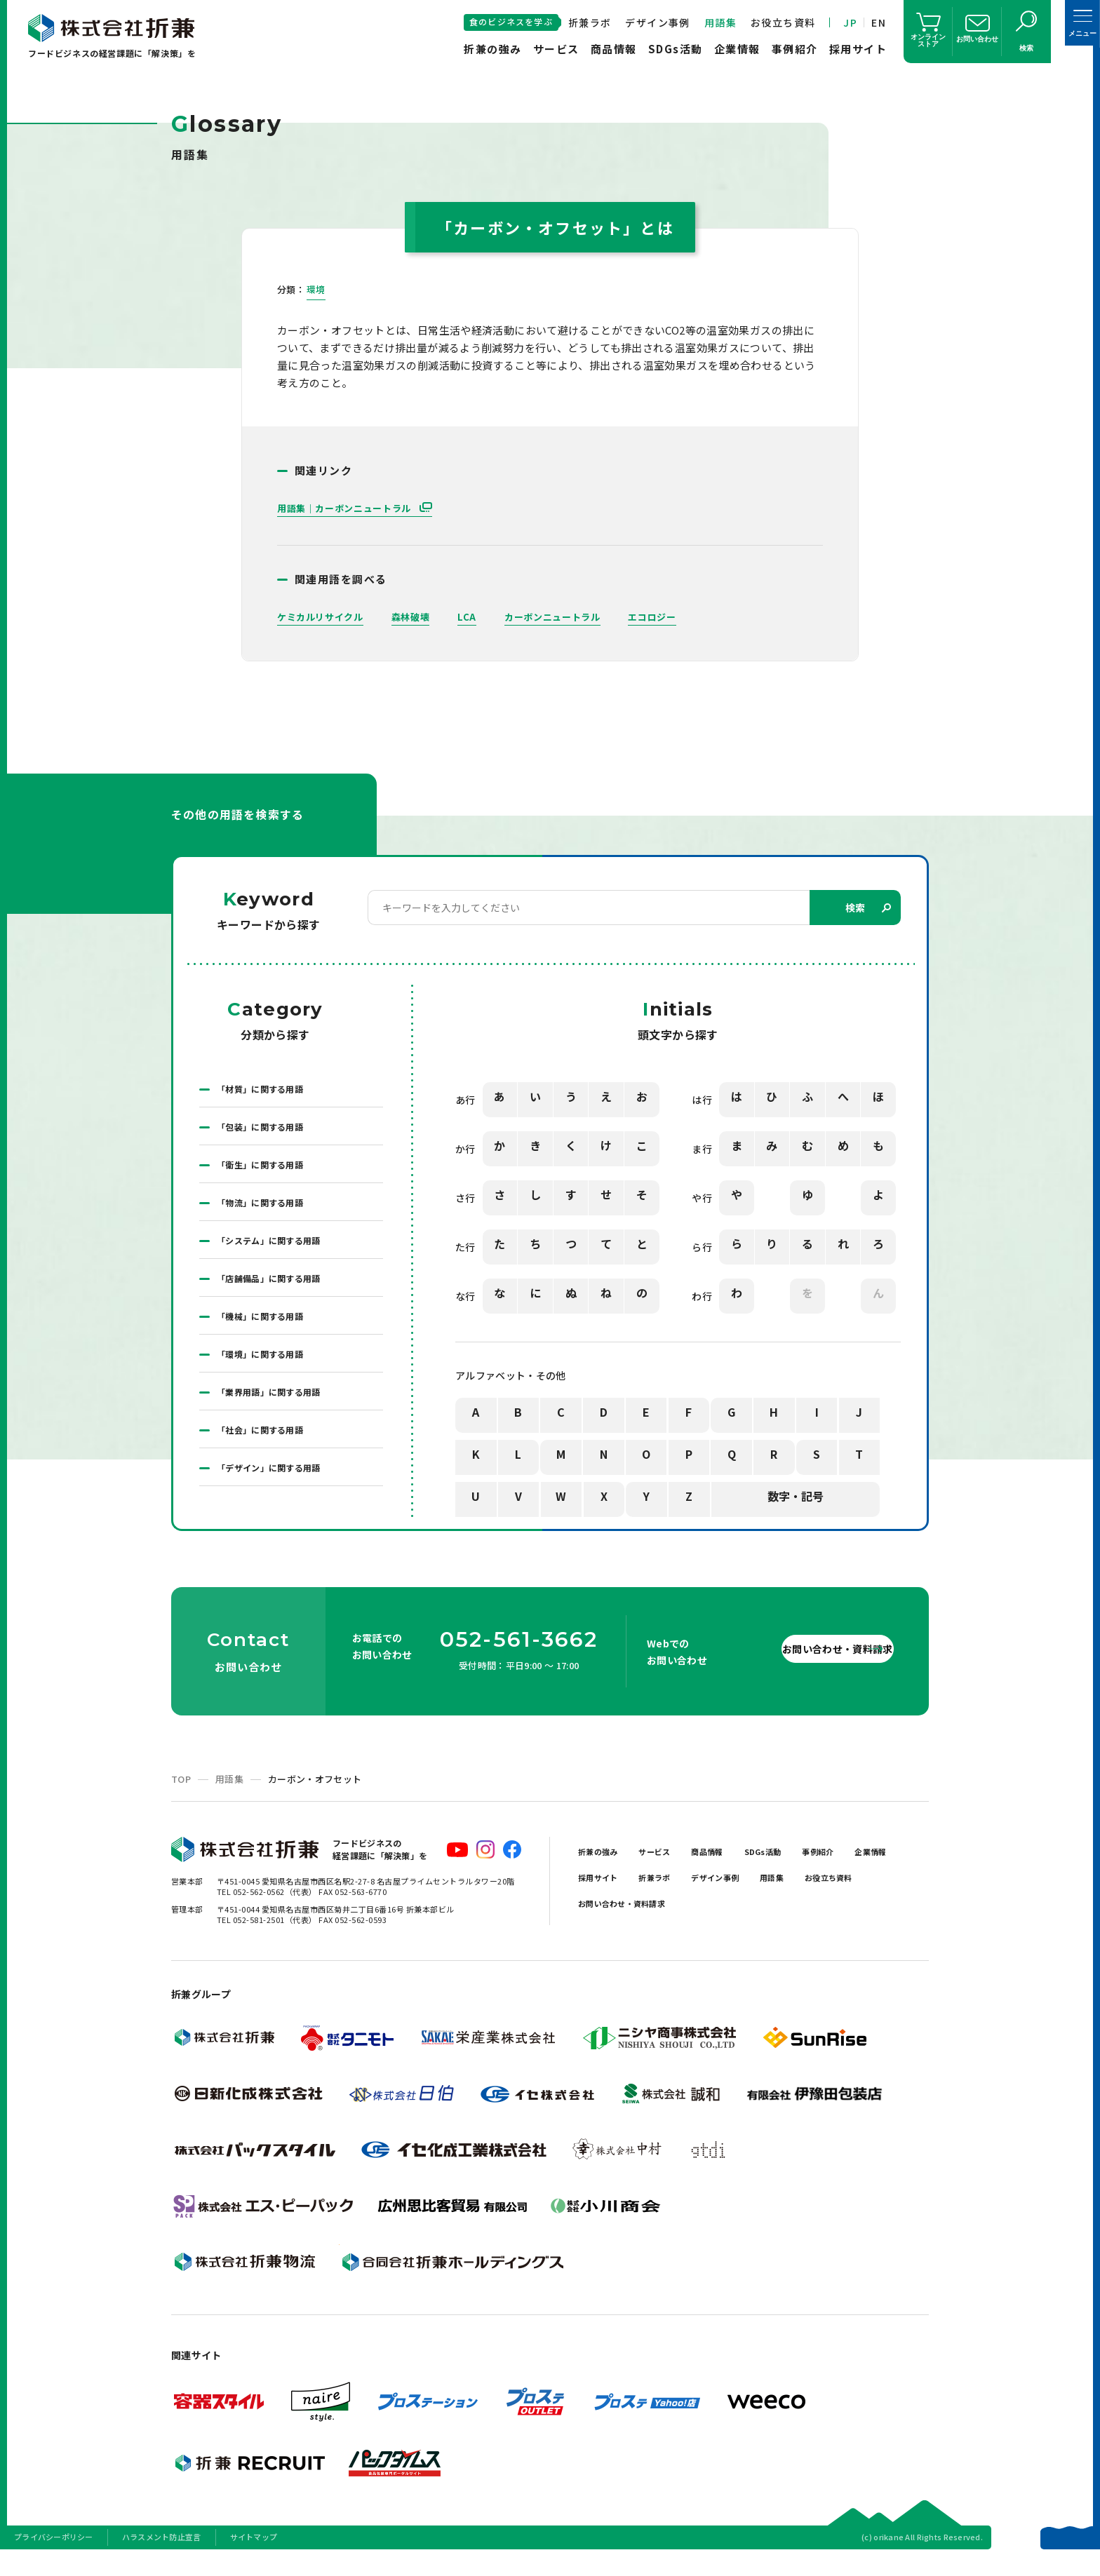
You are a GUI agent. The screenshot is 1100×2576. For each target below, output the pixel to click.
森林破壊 (418, 617)
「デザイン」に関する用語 (277, 1497)
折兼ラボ (590, 22)
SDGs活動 (675, 48)
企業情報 (737, 48)
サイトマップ (254, 2557)
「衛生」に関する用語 (267, 1172)
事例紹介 (795, 48)
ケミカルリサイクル (323, 617)
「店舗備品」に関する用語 (277, 1294)
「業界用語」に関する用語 (277, 1416)
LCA (476, 617)
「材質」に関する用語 (267, 1091)
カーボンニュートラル (565, 617)
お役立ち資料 (783, 22)
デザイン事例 (657, 22)
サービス (556, 48)
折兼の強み (493, 48)
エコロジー (671, 617)
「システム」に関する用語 (277, 1253)
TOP (181, 1800)
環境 (317, 290)
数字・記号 (795, 1499)
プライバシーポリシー (53, 2557)
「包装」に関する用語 (267, 1131)
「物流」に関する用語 (267, 1213)
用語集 (720, 22)
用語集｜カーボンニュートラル (350, 508)
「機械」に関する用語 (267, 1335)
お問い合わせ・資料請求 (802, 1669)
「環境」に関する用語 (267, 1375)
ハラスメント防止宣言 (161, 2557)
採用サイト (858, 48)
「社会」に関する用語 (267, 1457)
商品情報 (614, 48)
